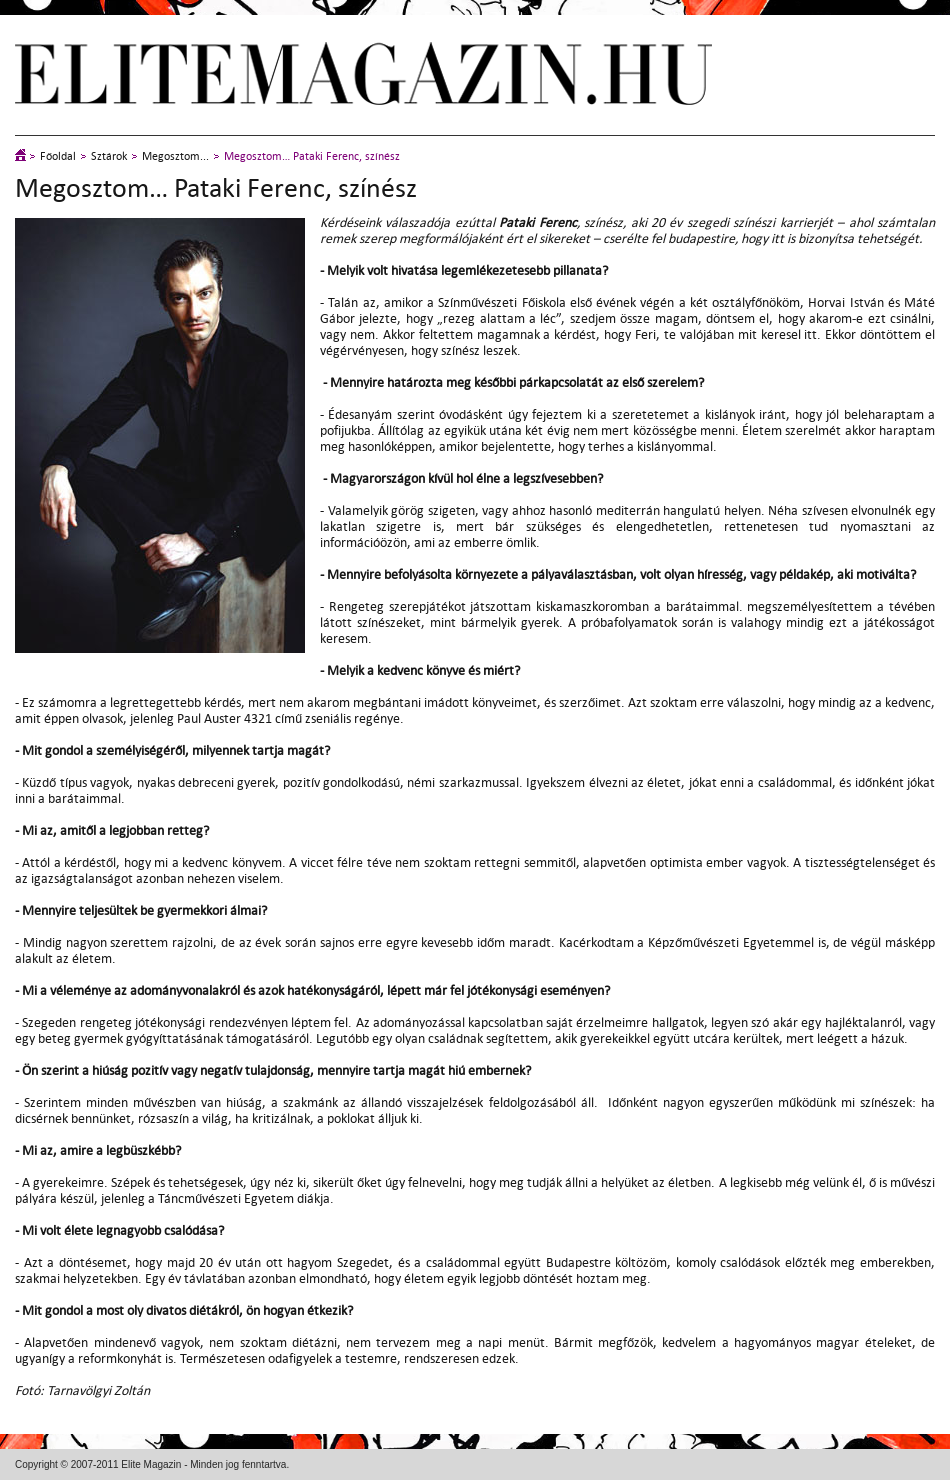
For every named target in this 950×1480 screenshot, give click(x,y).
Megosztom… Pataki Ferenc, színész (312, 156)
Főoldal (58, 156)
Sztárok (109, 156)
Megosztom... (175, 156)
